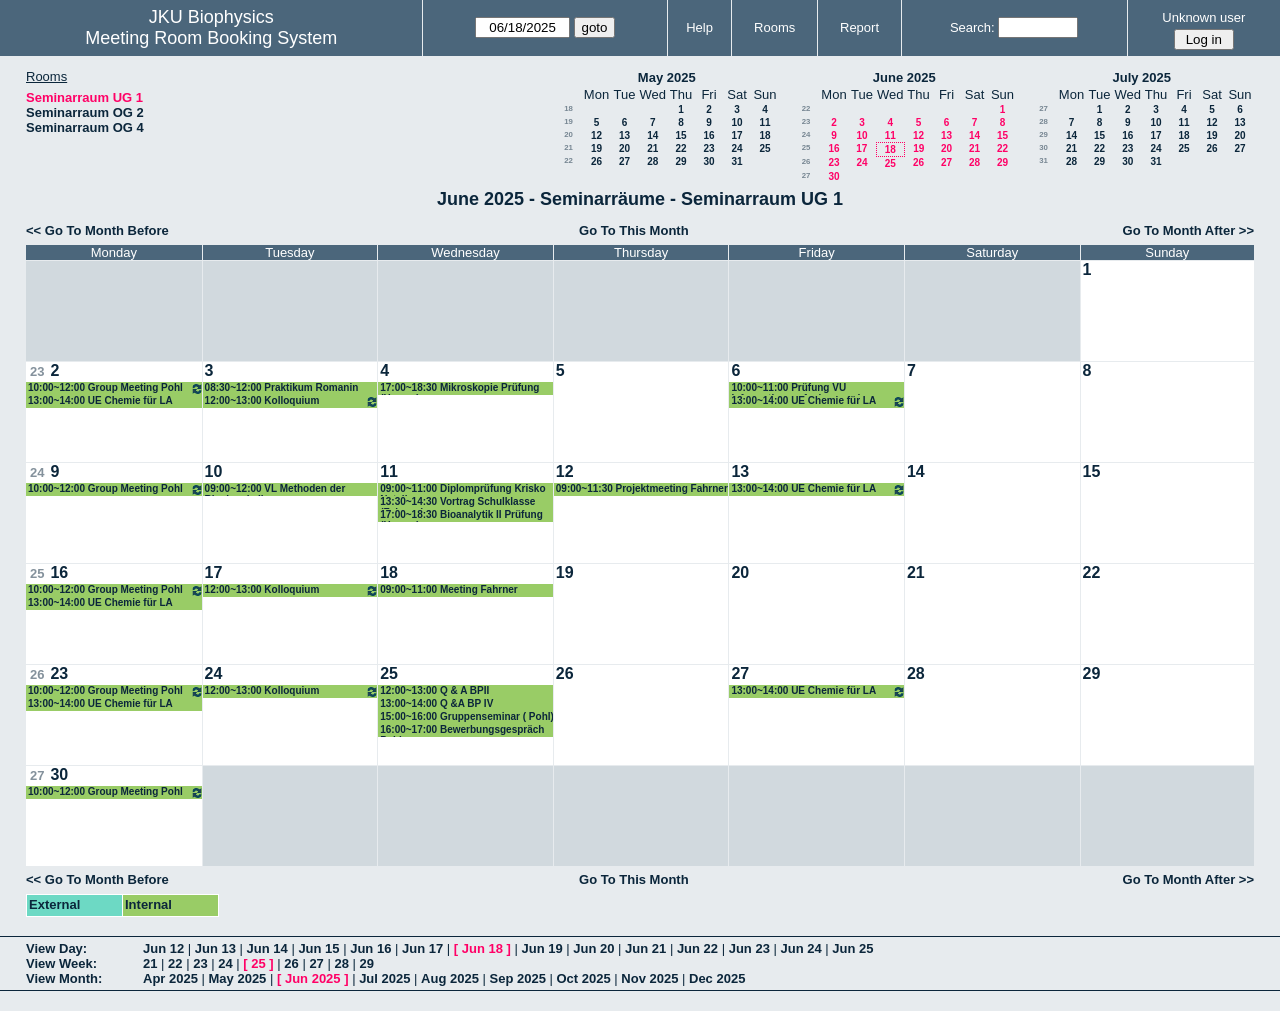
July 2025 (1141, 77)
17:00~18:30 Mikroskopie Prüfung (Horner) (459, 388)
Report (859, 27)
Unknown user (1203, 17)
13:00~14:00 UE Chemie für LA (100, 400)
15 (680, 135)
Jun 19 (541, 948)
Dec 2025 (717, 978)
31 (736, 161)
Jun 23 (749, 948)
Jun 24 (800, 948)
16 (708, 135)
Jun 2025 (313, 978)
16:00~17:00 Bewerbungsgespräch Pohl (462, 730)
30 (708, 161)
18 (568, 108)
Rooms (774, 27)
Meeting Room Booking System (211, 38)
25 (764, 148)
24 (736, 148)
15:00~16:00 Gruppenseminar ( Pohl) (467, 716)
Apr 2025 (170, 978)
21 (568, 147)
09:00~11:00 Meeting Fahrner (449, 589)
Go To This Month (634, 230)
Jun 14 (267, 948)
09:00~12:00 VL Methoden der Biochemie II (275, 489)
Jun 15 (318, 948)
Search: (972, 27)
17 (736, 135)
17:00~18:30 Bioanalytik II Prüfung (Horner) (461, 515)
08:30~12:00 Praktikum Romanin (282, 387)
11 (764, 122)
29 (680, 161)
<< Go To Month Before (97, 230)
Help (699, 27)
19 (568, 121)
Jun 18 (482, 948)
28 (652, 161)
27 (624, 161)
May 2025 (667, 77)
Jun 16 (370, 948)
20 (568, 134)
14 (652, 135)
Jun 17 (422, 948)
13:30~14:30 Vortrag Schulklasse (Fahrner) (457, 502)
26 (596, 161)
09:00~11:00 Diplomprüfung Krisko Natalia (462, 489)
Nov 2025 (649, 978)
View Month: (64, 978)
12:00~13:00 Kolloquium (292, 401)
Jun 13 (215, 948)
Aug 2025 (450, 978)
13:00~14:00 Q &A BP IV (436, 703)
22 (680, 148)
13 (624, 135)
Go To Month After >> (1188, 230)
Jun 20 (593, 948)
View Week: (61, 963)
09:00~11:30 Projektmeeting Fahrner (642, 488)
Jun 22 (697, 948)
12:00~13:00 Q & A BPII (434, 690)
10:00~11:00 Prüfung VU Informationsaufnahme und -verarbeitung (798, 388)
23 (708, 148)
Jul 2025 (384, 978)
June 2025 (904, 77)
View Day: (56, 948)
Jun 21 (645, 948)
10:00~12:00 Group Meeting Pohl (116, 388)
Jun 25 (852, 948)
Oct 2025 (583, 978)
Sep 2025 (518, 978)
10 (736, 122)
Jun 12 (163, 948)
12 (596, 135)
